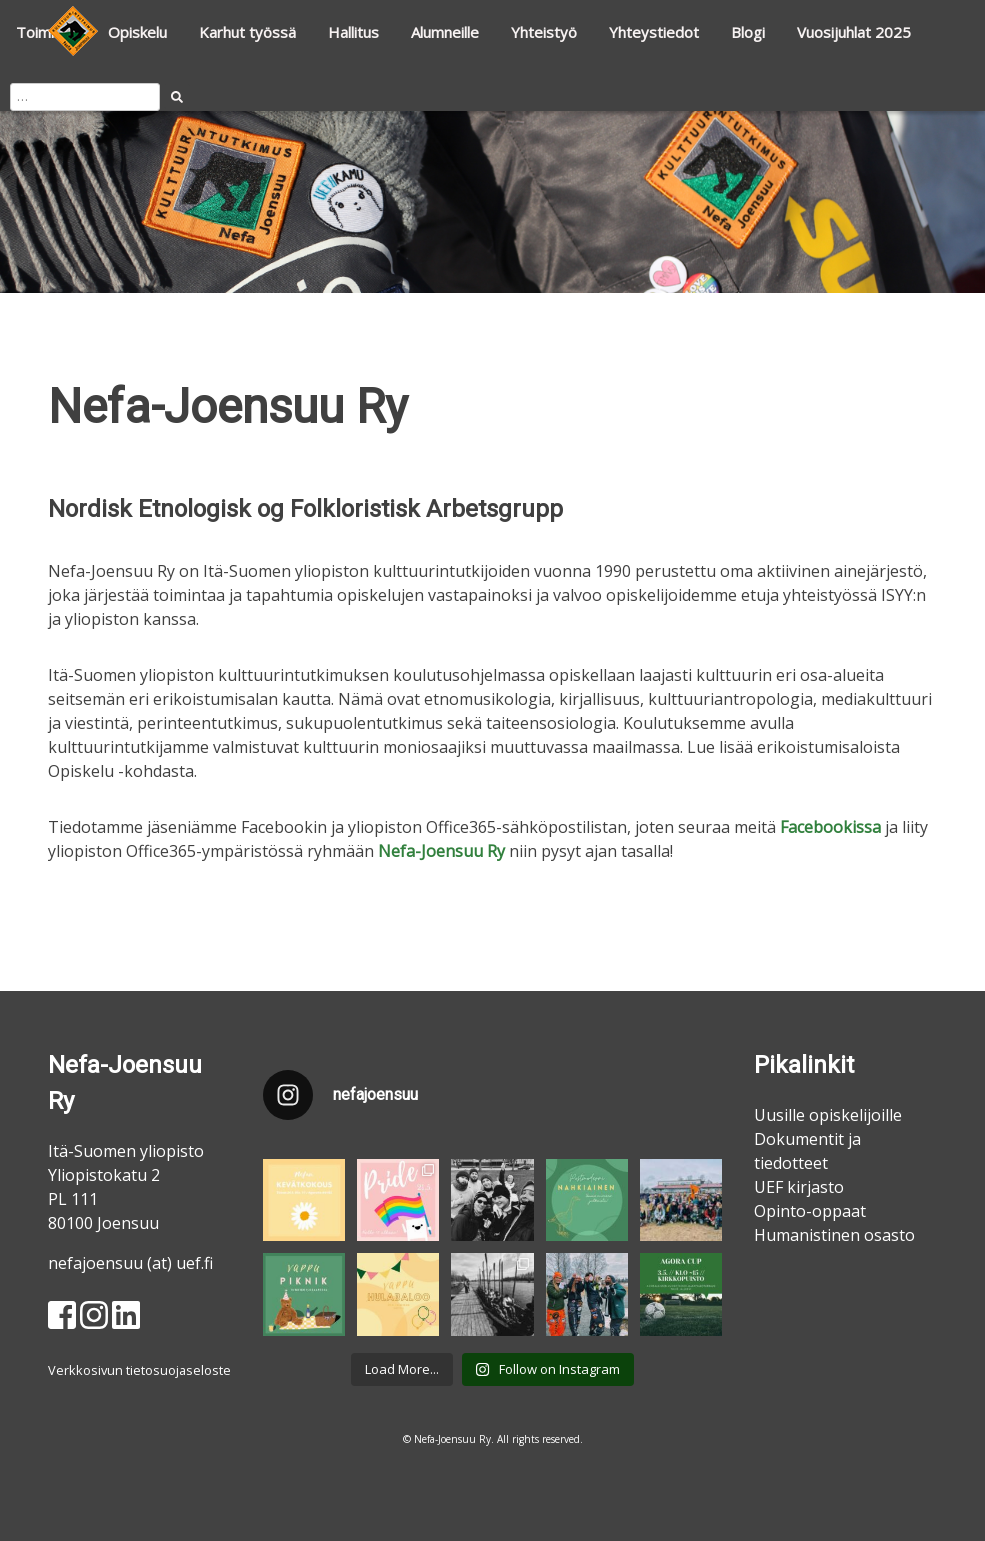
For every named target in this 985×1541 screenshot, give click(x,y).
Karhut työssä (247, 32)
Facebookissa (830, 827)
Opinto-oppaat (810, 1211)
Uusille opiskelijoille (828, 1115)
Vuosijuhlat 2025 (854, 32)
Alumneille (445, 32)
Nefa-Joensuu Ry (441, 851)
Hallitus (353, 32)
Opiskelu (137, 32)
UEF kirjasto (799, 1187)
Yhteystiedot (654, 32)
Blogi (748, 32)
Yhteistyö (544, 32)
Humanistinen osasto (834, 1235)
